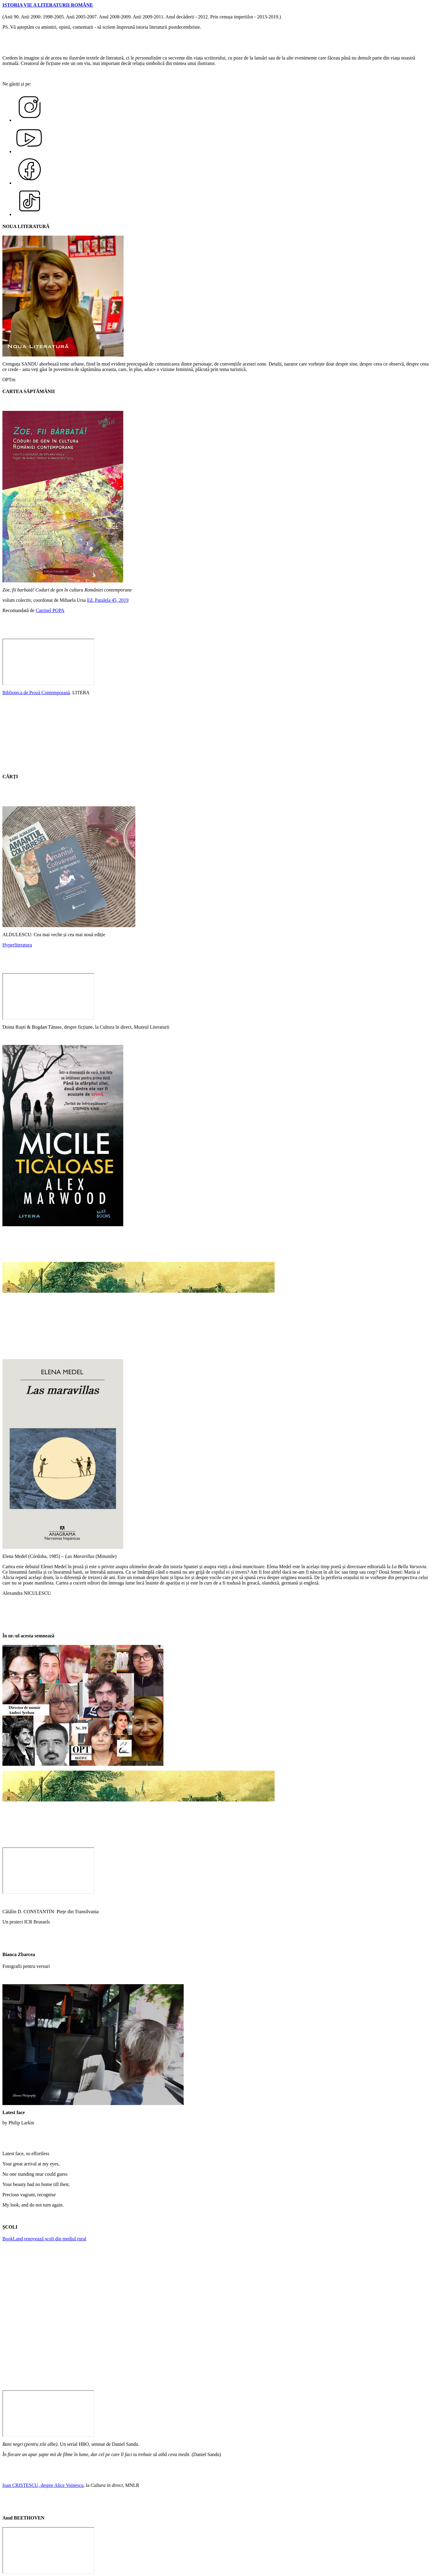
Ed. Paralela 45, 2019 (107, 600)
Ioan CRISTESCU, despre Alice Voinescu (42, 2485)
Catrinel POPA (50, 610)
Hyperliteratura (17, 944)
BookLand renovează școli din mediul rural (44, 2238)
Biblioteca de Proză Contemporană (36, 692)
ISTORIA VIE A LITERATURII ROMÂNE (47, 5)
